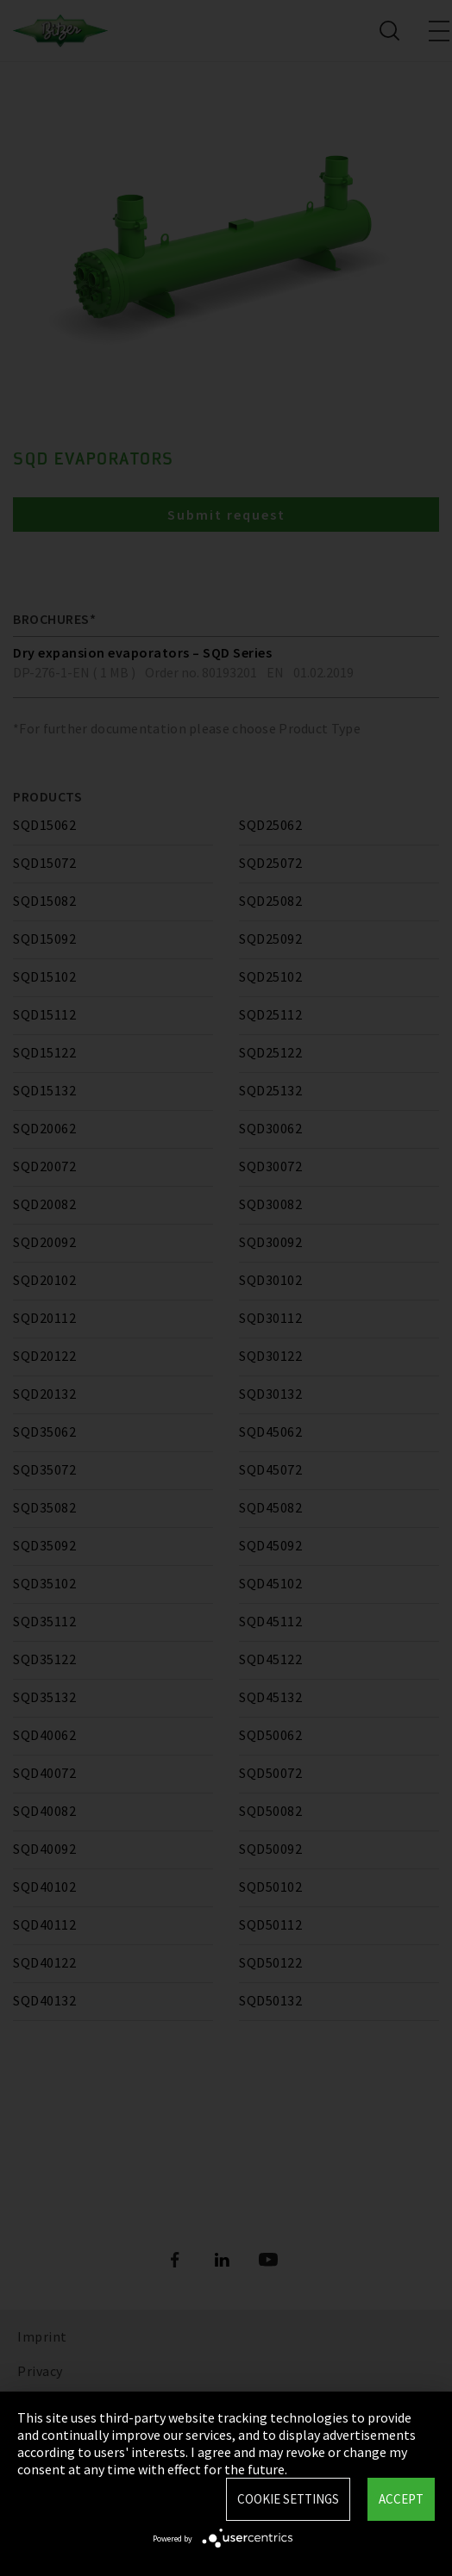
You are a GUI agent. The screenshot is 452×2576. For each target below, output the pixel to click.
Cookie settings (288, 2499)
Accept (401, 2499)
